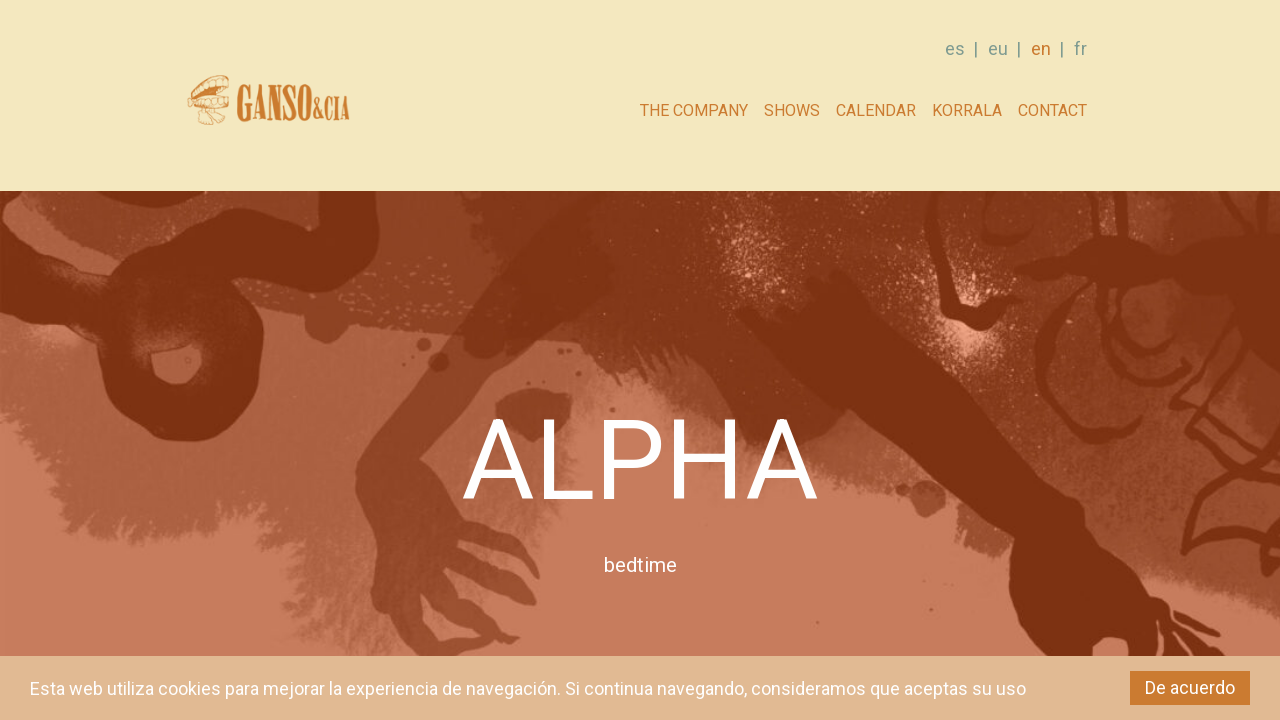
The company (694, 110)
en (1041, 48)
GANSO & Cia (267, 105)
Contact (1052, 110)
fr (1080, 48)
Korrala (967, 110)
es (955, 48)
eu (998, 48)
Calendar (876, 110)
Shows (792, 110)
